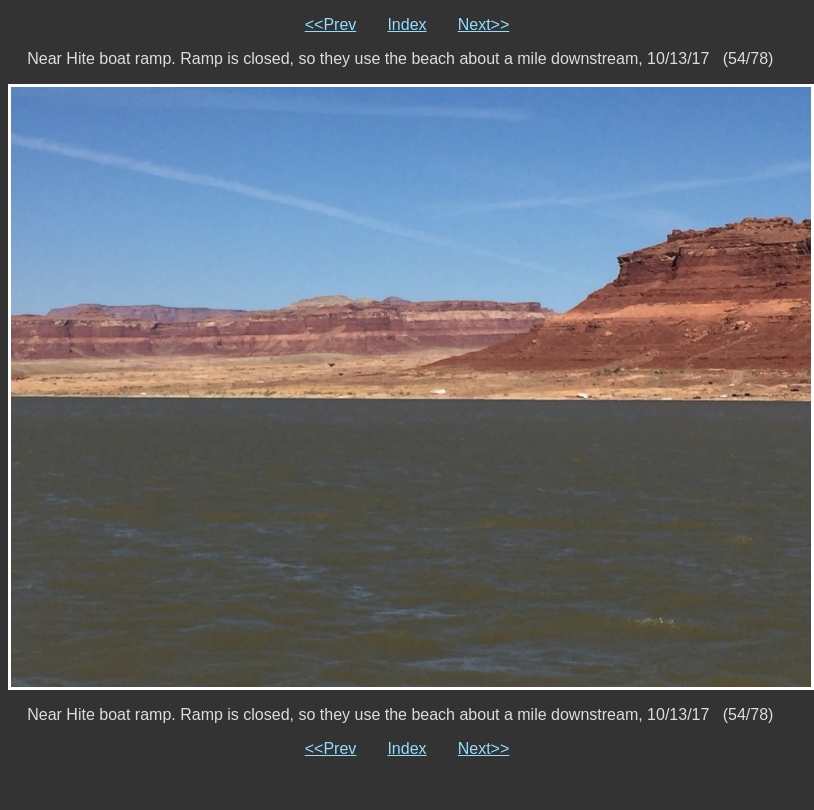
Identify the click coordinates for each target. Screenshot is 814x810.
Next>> (484, 24)
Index (406, 24)
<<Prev (331, 24)
